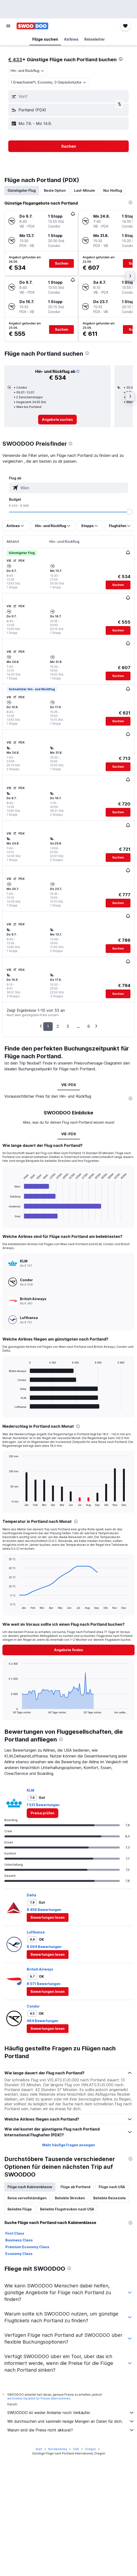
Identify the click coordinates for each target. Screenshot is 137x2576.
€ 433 (15, 59)
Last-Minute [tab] (84, 190)
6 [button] (88, 1026)
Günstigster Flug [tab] (22, 190)
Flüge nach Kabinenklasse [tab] (30, 2303)
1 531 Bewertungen (43, 1921)
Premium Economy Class (27, 2363)
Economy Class (19, 2370)
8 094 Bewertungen (44, 2063)
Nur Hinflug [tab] (112, 190)
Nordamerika (57, 2566)
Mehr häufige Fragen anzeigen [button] (68, 2261)
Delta (31, 2011)
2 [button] (58, 1026)
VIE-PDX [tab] (68, 1085)
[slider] (129, 512)
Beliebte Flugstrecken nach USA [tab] (67, 2325)
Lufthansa (36, 2048)
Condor (33, 2122)
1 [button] (48, 1026)
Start (38, 2566)
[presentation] (121, 59)
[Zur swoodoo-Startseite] (32, 26)
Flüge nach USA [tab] (112, 2303)
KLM (30, 1906)
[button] (8, 26)
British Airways (40, 2085)
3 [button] (68, 1026)
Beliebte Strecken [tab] (70, 2314)
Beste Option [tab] (55, 190)
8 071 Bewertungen (43, 2100)
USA (76, 2566)
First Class (14, 2349)
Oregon (90, 2566)
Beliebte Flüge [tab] (20, 2325)
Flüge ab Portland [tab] (75, 2303)
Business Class (19, 2356)
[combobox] (27, 71)
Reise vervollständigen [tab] (27, 2314)
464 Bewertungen (42, 2137)
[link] (57, 419)
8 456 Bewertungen (44, 2026)
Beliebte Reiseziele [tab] (109, 2314)
